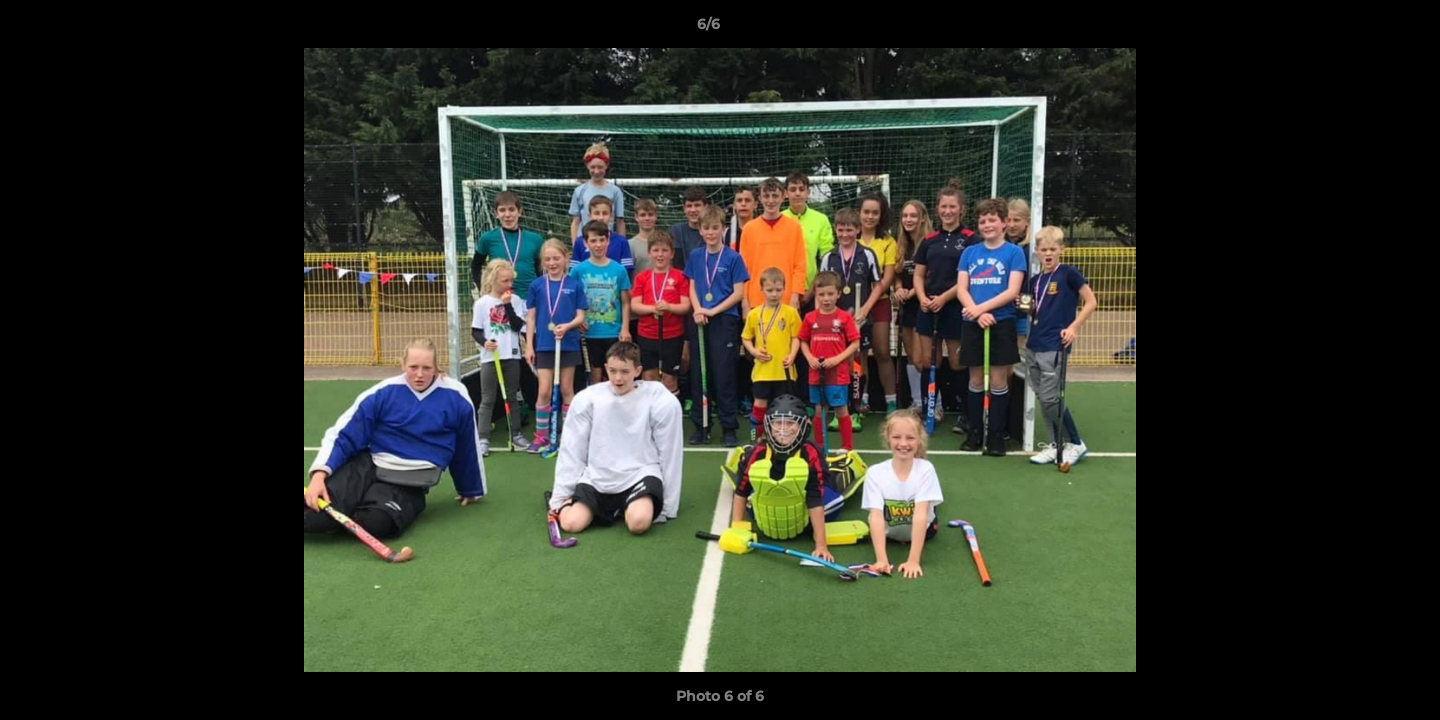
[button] (1356, 29)
